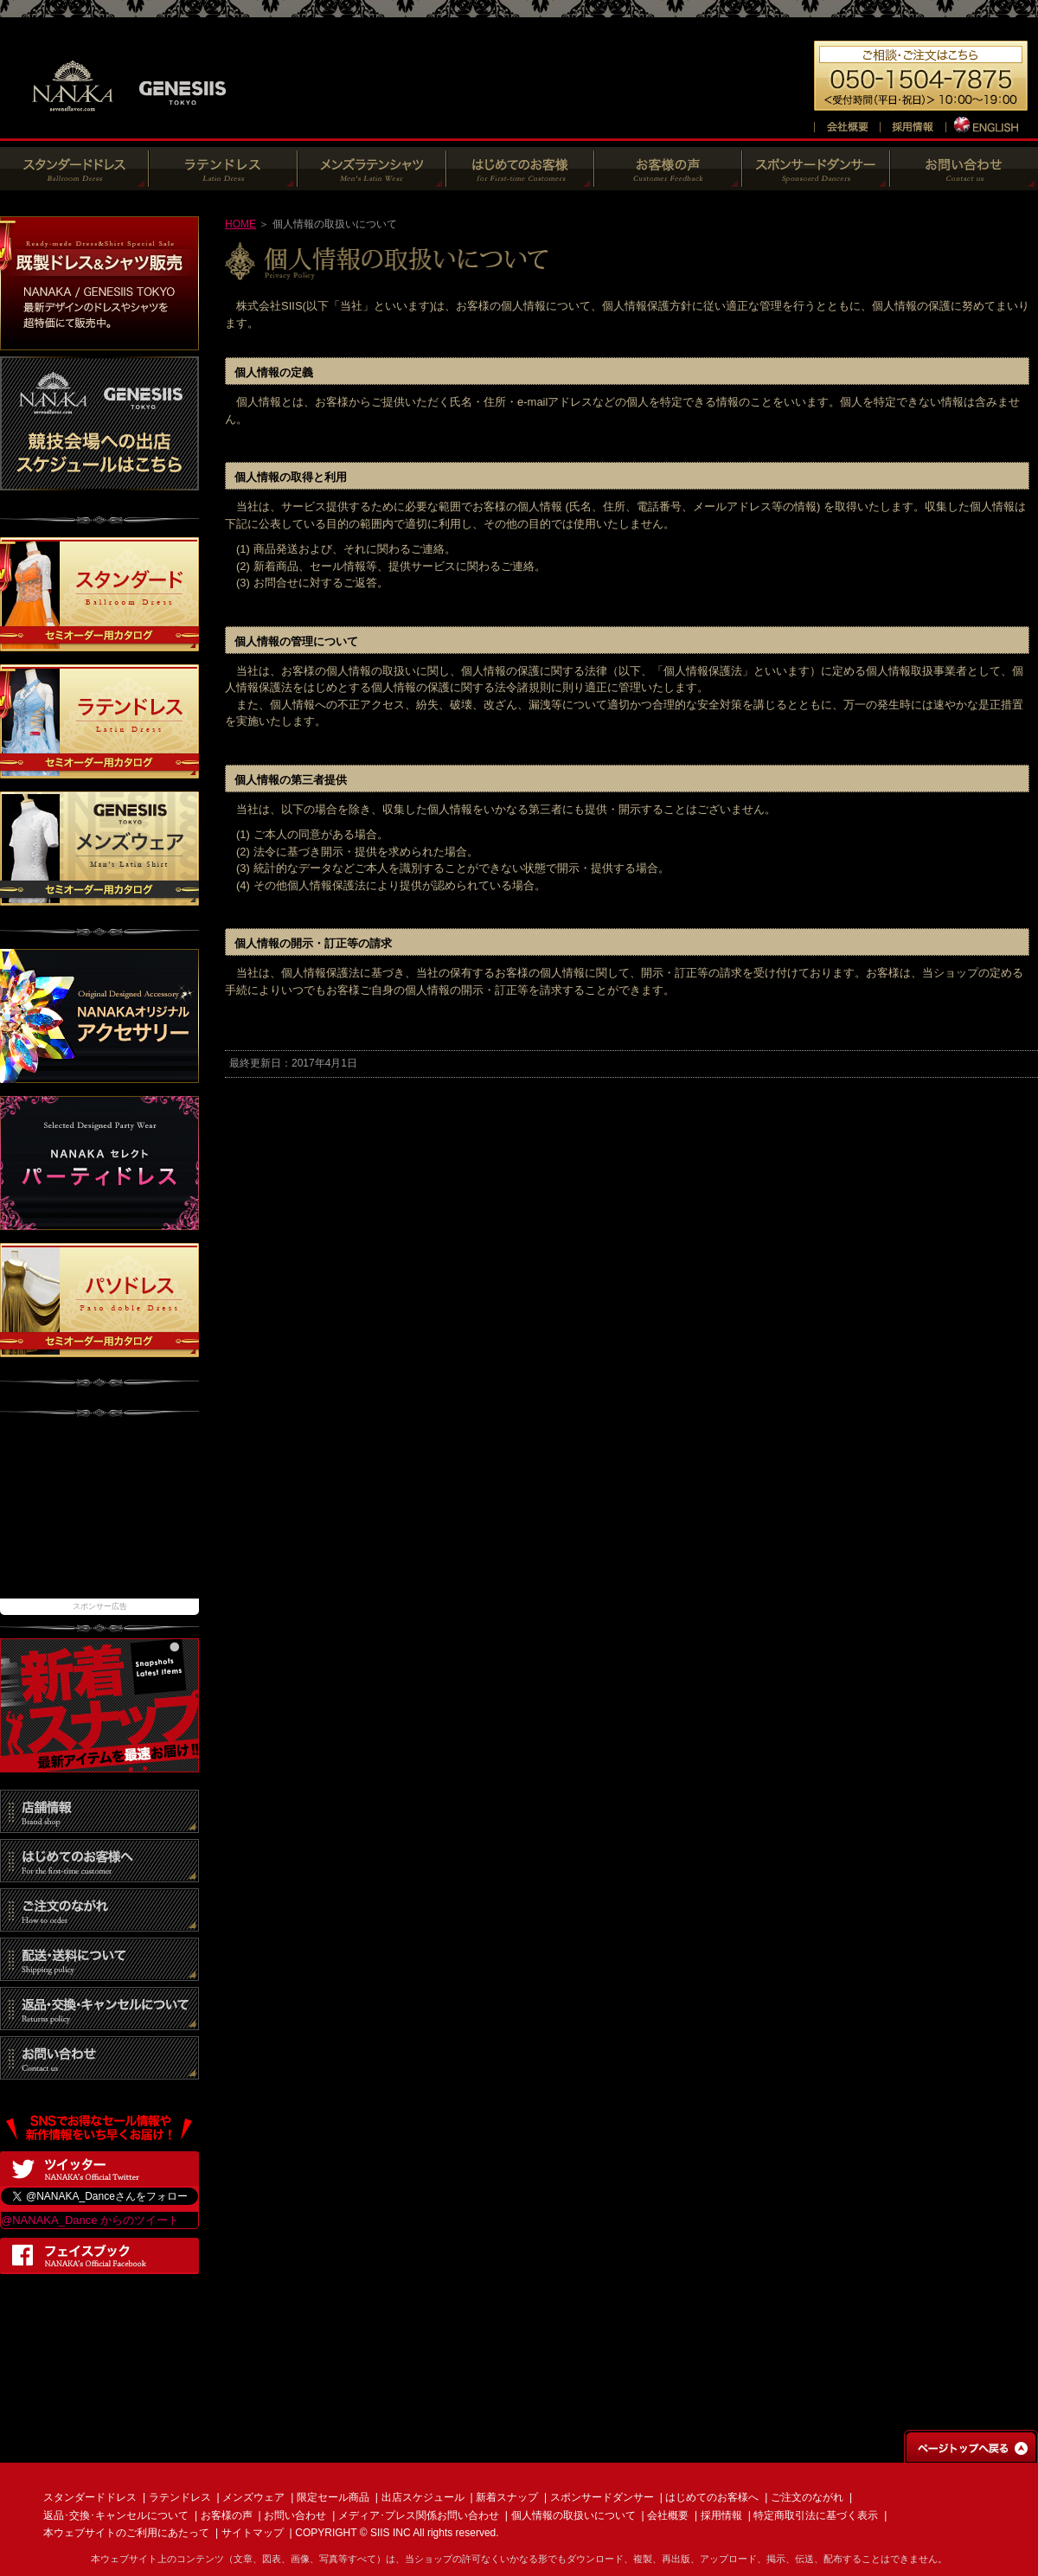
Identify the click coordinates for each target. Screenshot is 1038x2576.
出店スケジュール (423, 2497)
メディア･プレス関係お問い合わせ (418, 2515)
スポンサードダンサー (602, 2497)
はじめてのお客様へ (712, 2497)
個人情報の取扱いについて (573, 2515)
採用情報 (721, 2515)
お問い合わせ (295, 2515)
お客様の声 (227, 2515)
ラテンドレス (180, 2497)
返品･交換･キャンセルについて (116, 2515)
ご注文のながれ (807, 2497)
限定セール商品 (333, 2497)
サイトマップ (252, 2533)
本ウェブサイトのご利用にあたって (126, 2533)
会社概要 (668, 2515)
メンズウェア (253, 2497)
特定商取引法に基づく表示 (815, 2515)
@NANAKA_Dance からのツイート (90, 2220)
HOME (240, 224)
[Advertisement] (99, 1516)
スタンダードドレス (90, 2497)
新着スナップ (507, 2497)
